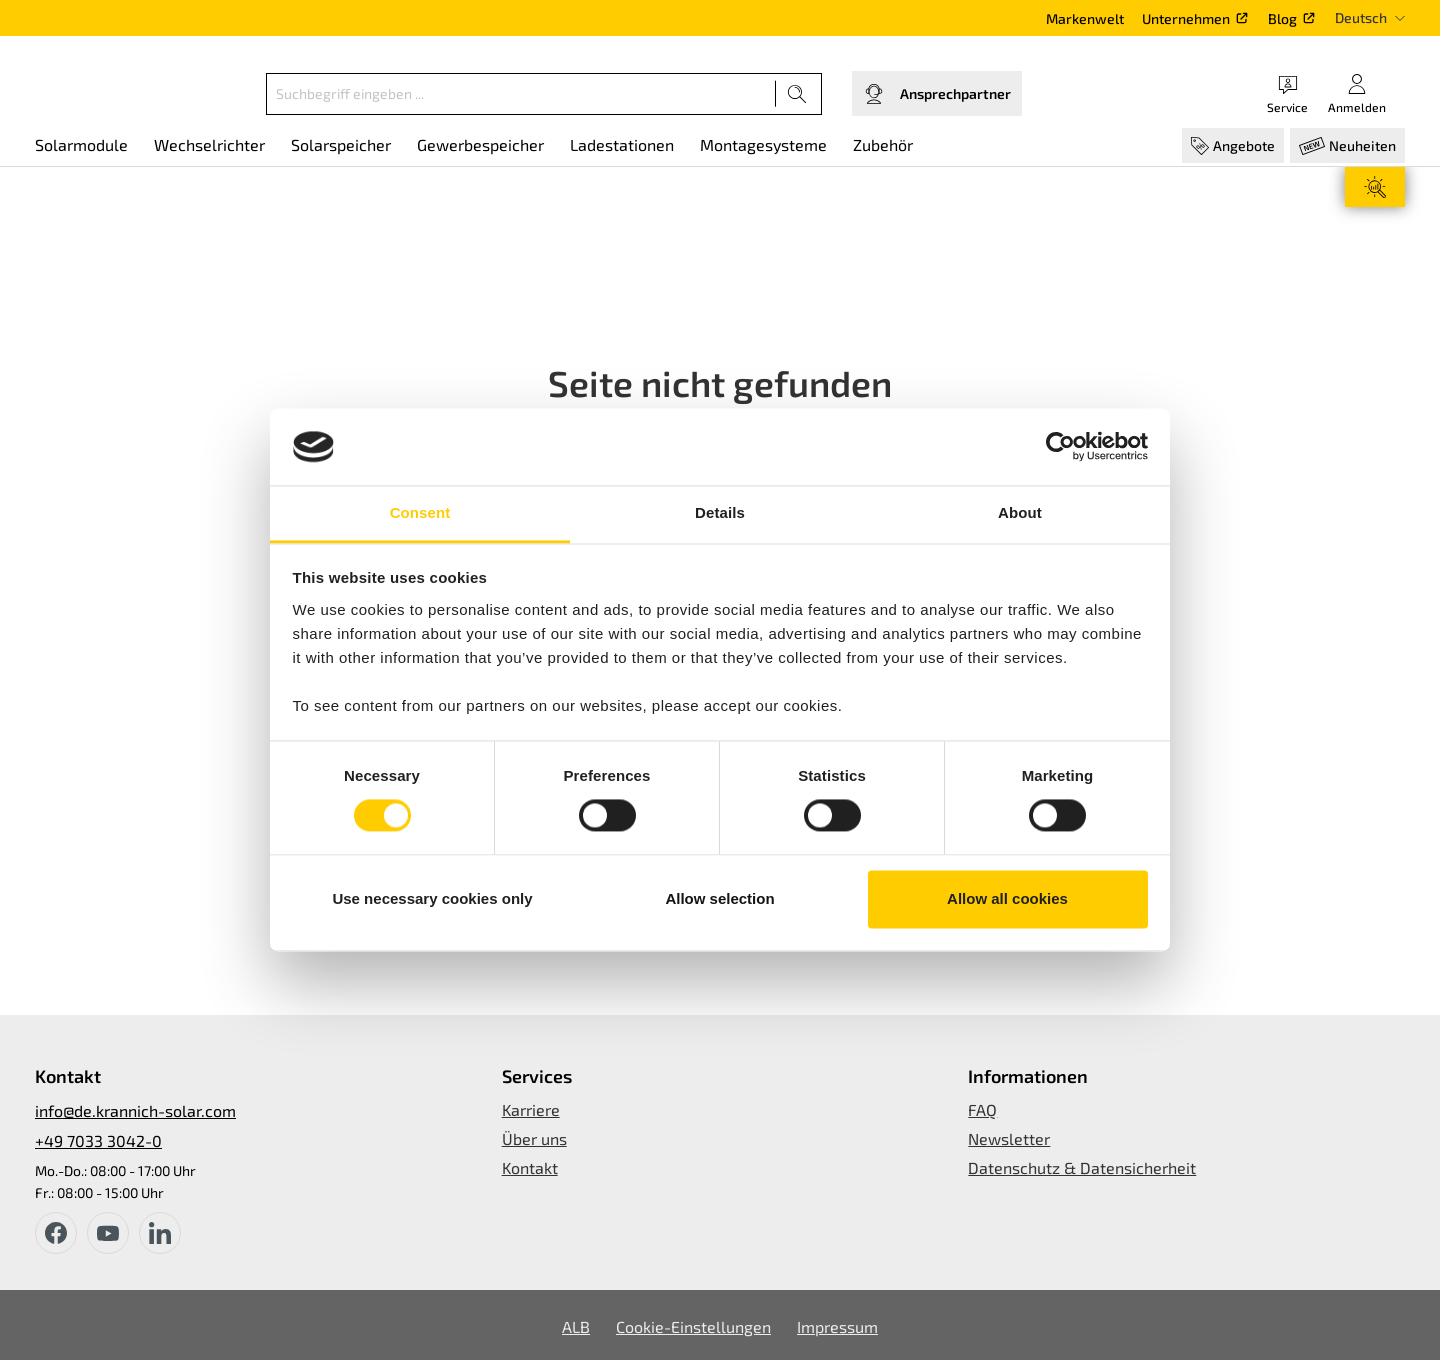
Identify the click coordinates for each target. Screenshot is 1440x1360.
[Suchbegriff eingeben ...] (521, 94)
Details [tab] (720, 512)
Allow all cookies (1007, 898)
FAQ (982, 1109)
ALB (576, 1326)
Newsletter (1009, 1138)
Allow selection (719, 898)
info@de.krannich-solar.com (135, 1110)
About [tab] (1020, 512)
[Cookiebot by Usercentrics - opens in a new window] (1060, 447)
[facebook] (56, 1233)
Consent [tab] (420, 512)
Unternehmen (1186, 18)
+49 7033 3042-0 (98, 1140)
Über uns (534, 1138)
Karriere (531, 1109)
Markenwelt (1085, 18)
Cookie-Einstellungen (693, 1326)
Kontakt (530, 1167)
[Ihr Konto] (1357, 93)
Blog (1282, 18)
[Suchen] (797, 94)
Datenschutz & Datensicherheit (1082, 1167)
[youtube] (108, 1233)
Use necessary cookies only (432, 898)
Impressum (837, 1326)
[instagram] (160, 1233)
